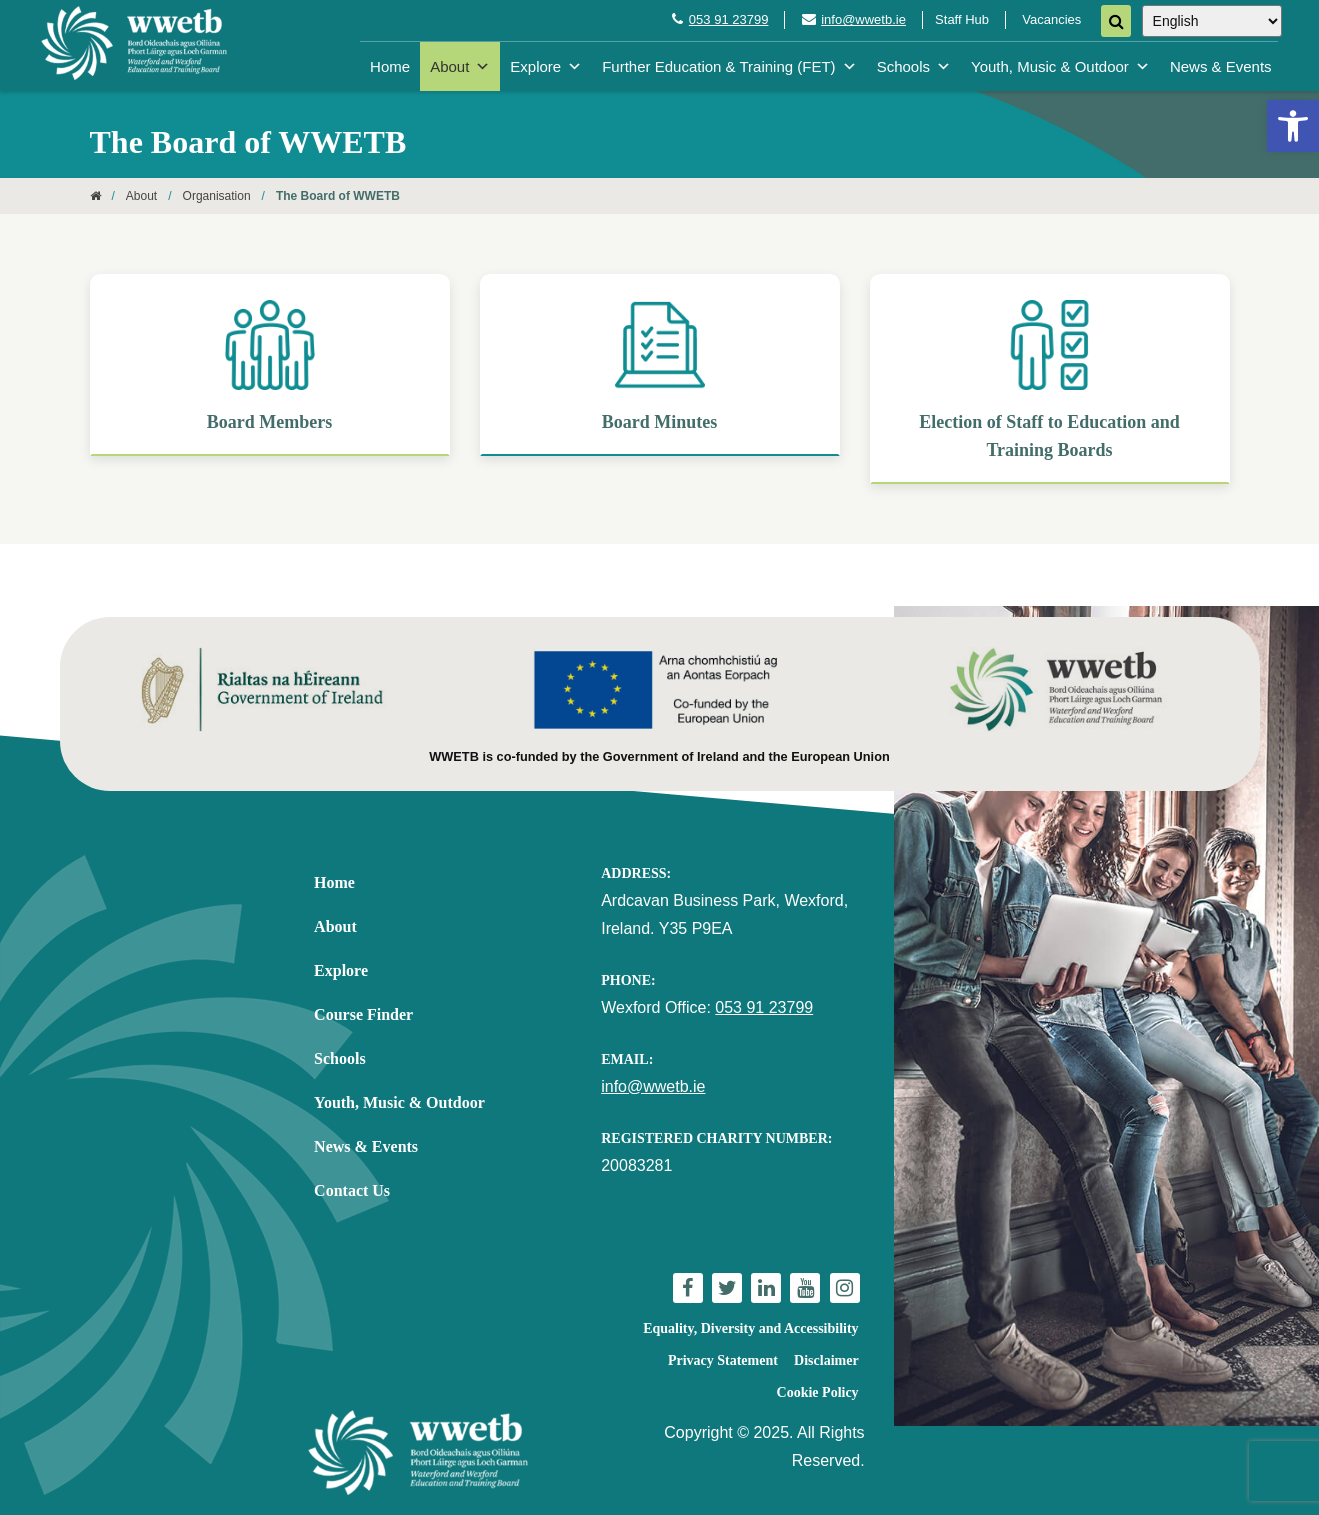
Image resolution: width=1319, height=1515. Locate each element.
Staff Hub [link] (962, 19)
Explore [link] (546, 66)
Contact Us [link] (352, 1190)
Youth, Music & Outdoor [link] (1060, 66)
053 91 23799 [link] (729, 19)
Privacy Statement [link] (723, 1360)
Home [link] (390, 66)
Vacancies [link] (1051, 19)
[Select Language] (1212, 21)
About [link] (460, 66)
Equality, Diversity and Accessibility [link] (750, 1328)
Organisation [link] (217, 196)
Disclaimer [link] (826, 1360)
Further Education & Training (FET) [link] (729, 66)
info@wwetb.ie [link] (863, 19)
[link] (1293, 126)
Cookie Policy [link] (818, 1392)
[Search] (1116, 21)
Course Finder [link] (363, 1014)
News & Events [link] (1221, 66)
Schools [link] (914, 66)
